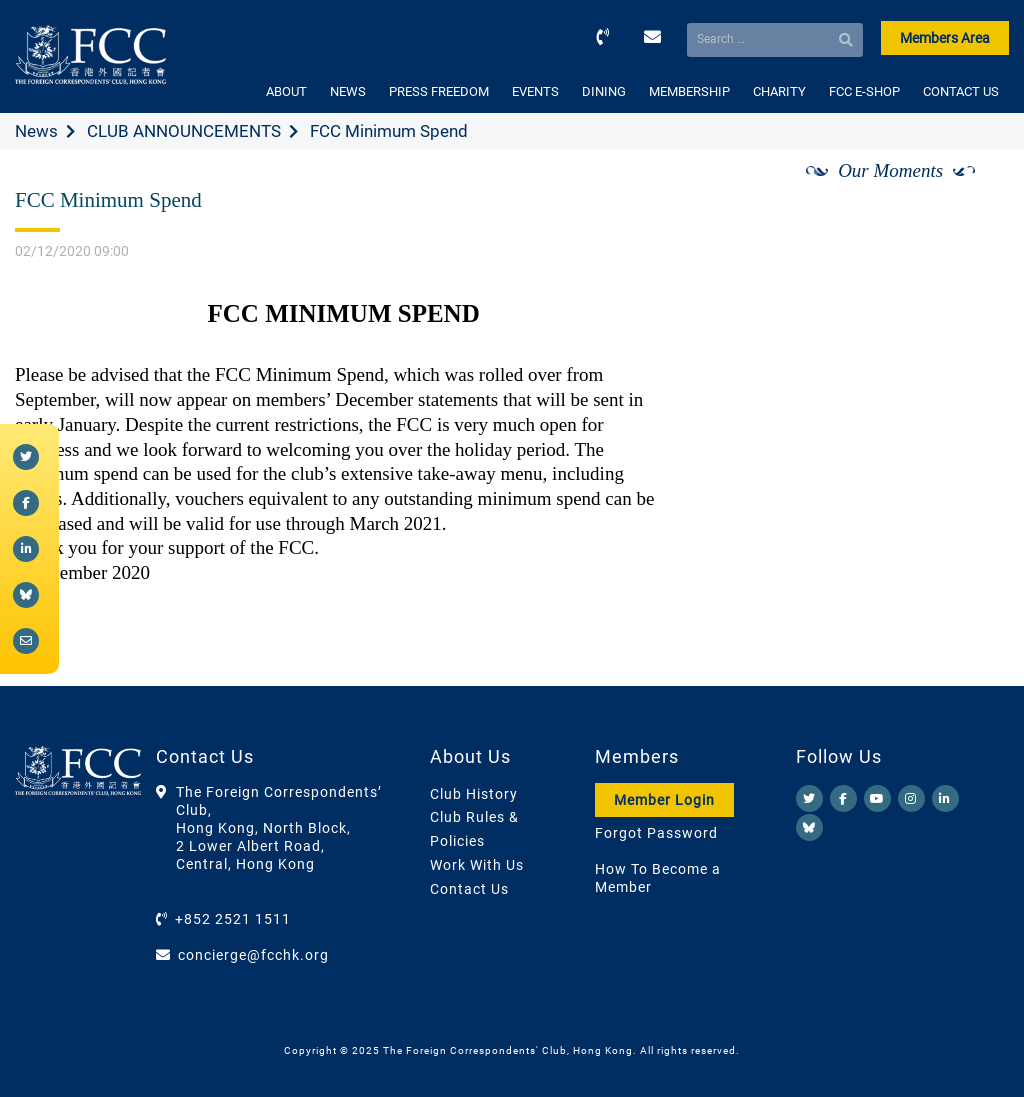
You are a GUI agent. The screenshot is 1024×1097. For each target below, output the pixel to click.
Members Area (945, 38)
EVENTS (535, 91)
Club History (474, 794)
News (36, 131)
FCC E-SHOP (864, 91)
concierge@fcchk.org (253, 955)
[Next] (972, 193)
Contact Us (469, 889)
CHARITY (779, 91)
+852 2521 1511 (233, 919)
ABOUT (286, 91)
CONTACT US (961, 91)
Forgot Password (656, 833)
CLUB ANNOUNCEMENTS (184, 131)
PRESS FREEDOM (439, 91)
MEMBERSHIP (689, 91)
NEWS (348, 91)
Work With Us (477, 865)
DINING (604, 91)
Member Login (664, 800)
